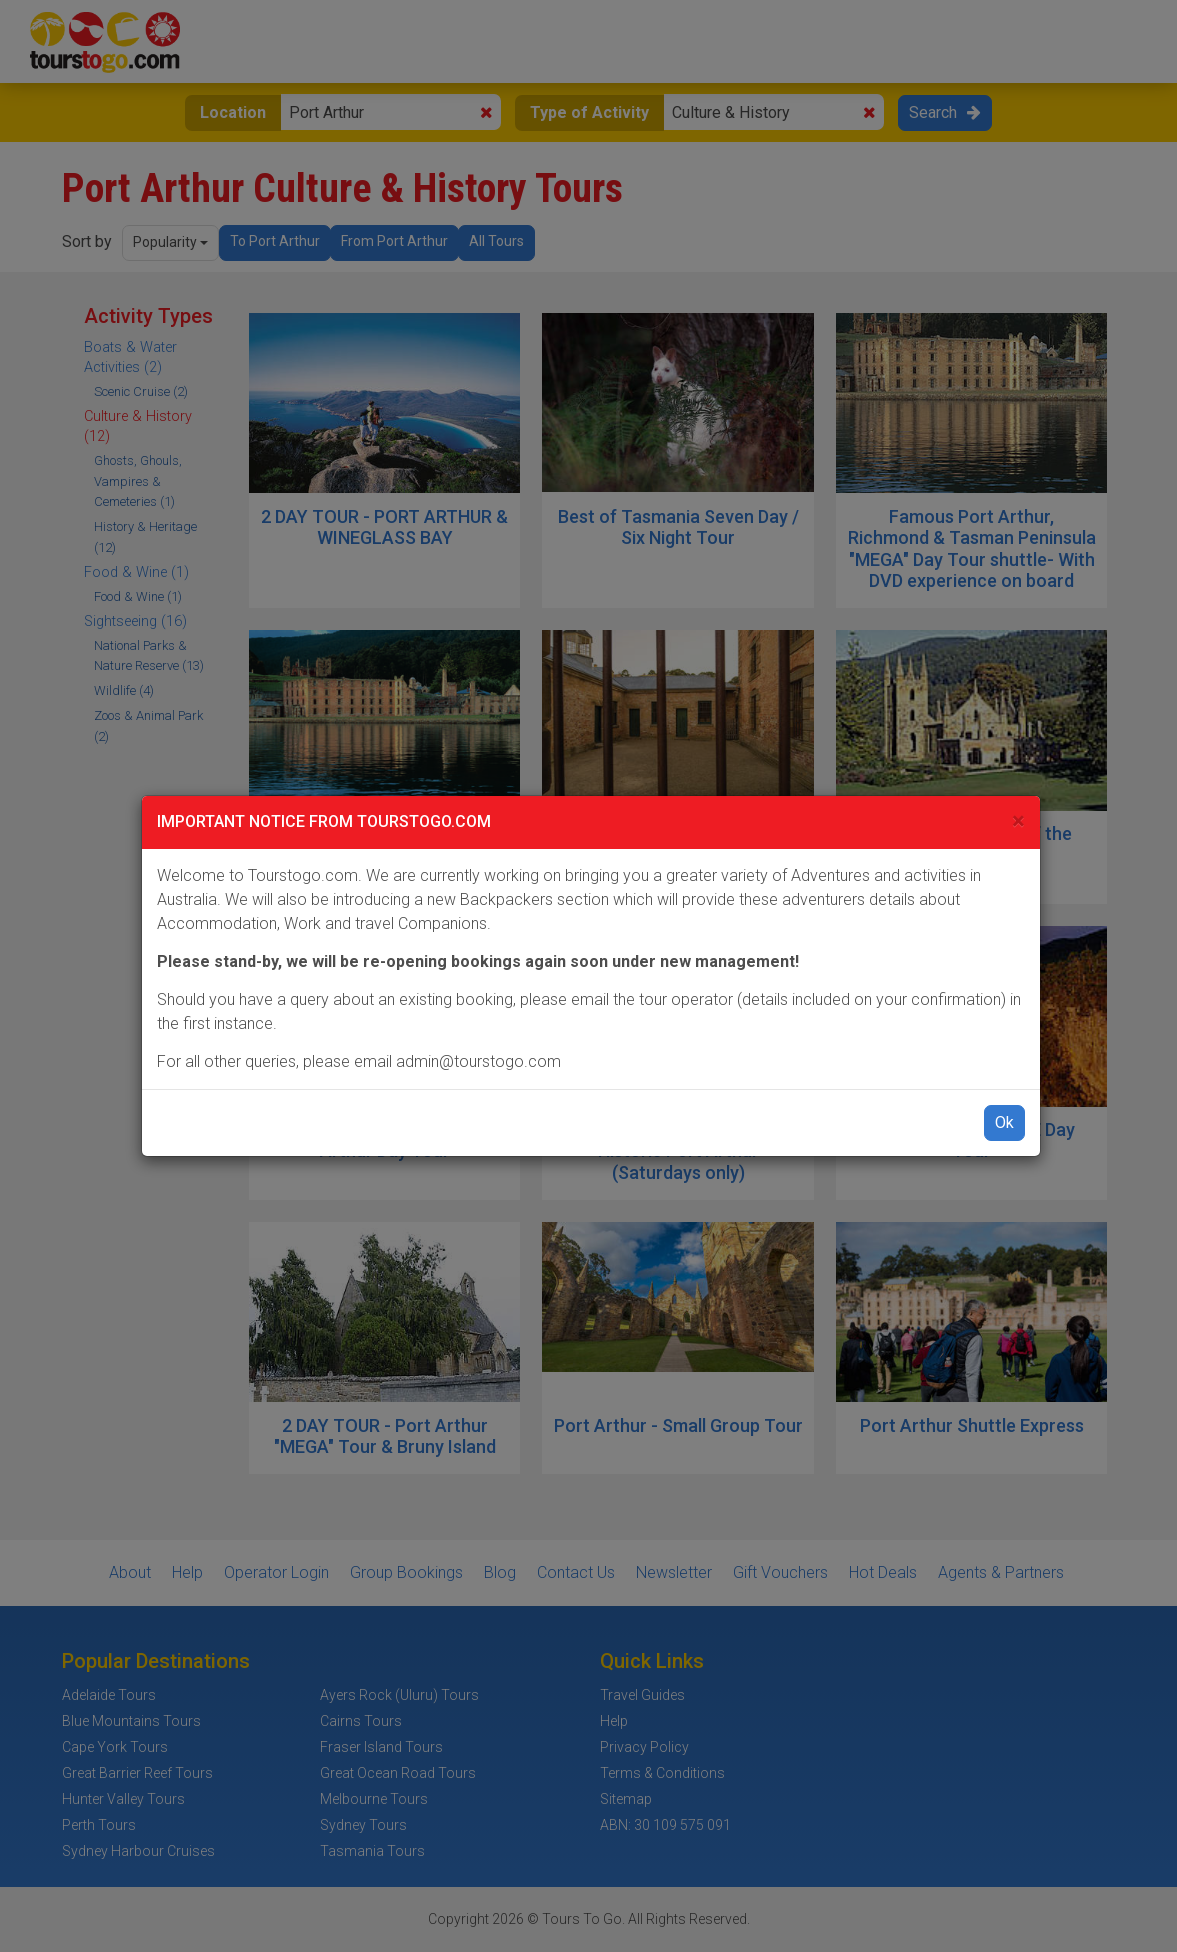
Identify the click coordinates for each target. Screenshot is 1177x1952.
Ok (1004, 1122)
